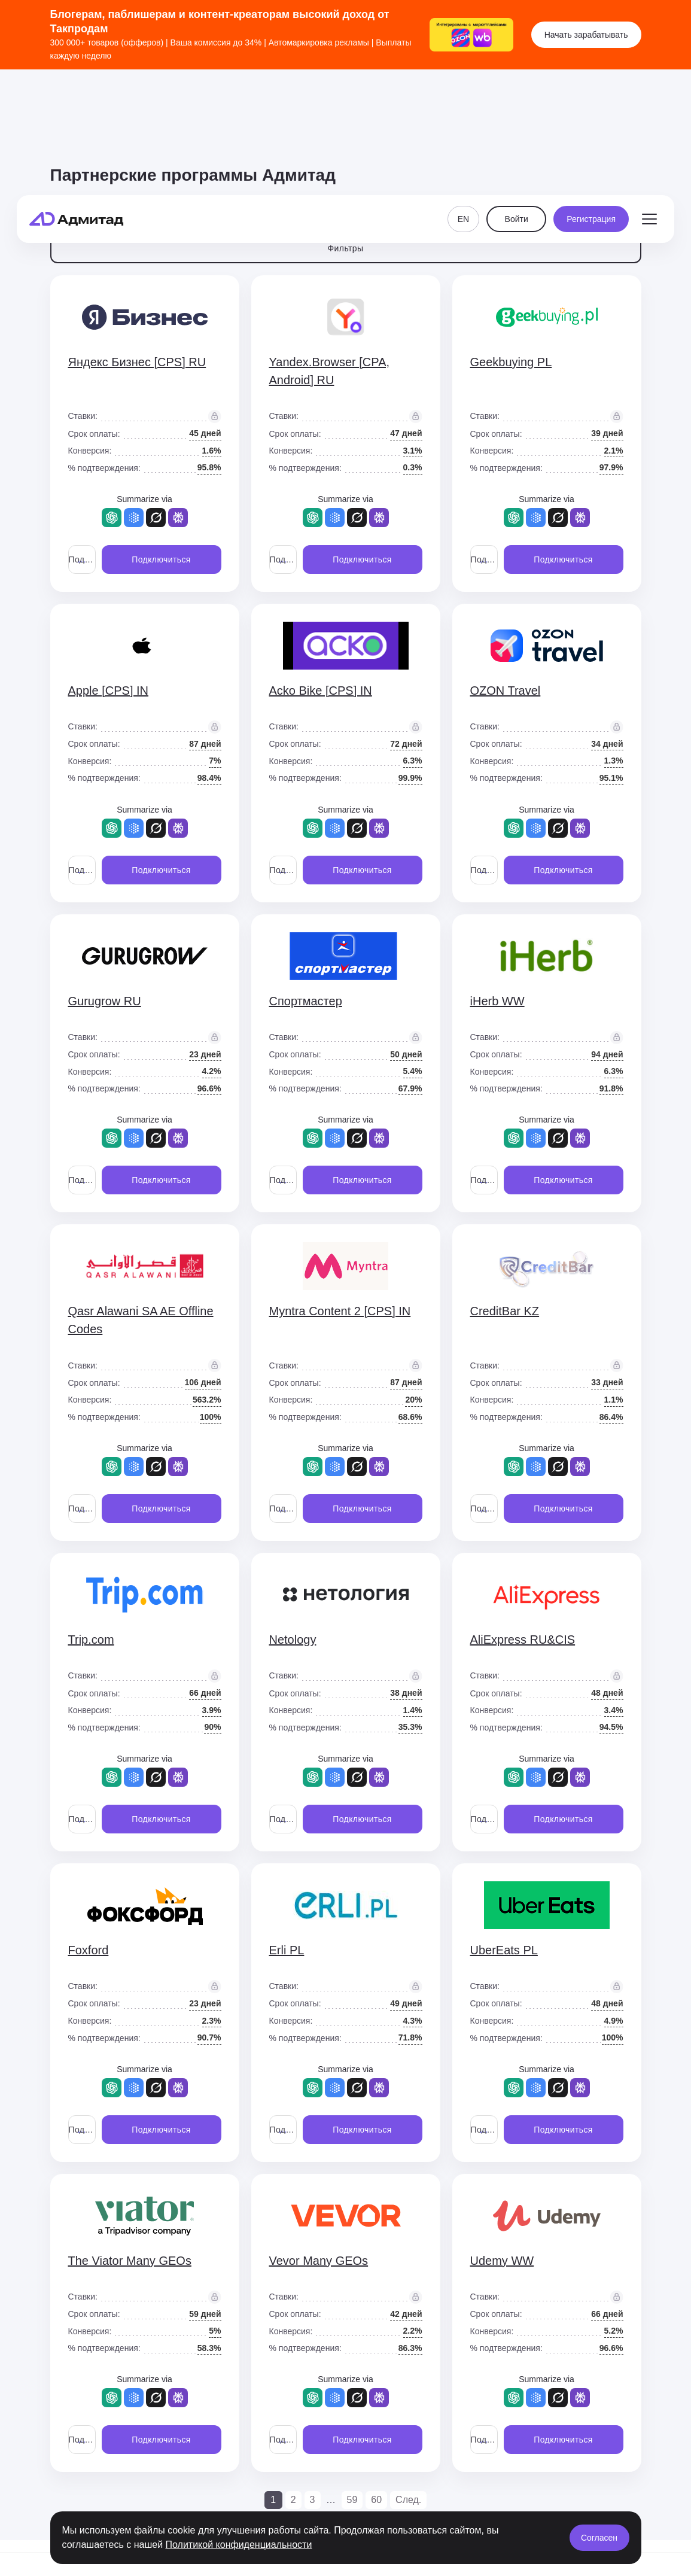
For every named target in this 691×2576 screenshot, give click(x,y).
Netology (292, 1639)
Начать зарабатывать (586, 34)
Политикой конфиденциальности (239, 2544)
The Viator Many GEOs (129, 2260)
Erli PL (287, 1950)
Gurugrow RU (104, 1001)
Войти (516, 105)
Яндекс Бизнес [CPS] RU (137, 362)
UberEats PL (504, 1950)
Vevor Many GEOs (319, 2260)
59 (352, 2500)
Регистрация (591, 105)
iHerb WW (497, 1001)
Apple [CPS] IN (108, 690)
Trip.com (91, 1639)
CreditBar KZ (505, 1311)
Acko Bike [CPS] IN (320, 690)
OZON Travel (505, 690)
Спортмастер (305, 1001)
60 (376, 2500)
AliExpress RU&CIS (523, 1639)
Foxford (88, 1950)
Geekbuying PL (511, 362)
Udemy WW (502, 2260)
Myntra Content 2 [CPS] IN (340, 1311)
